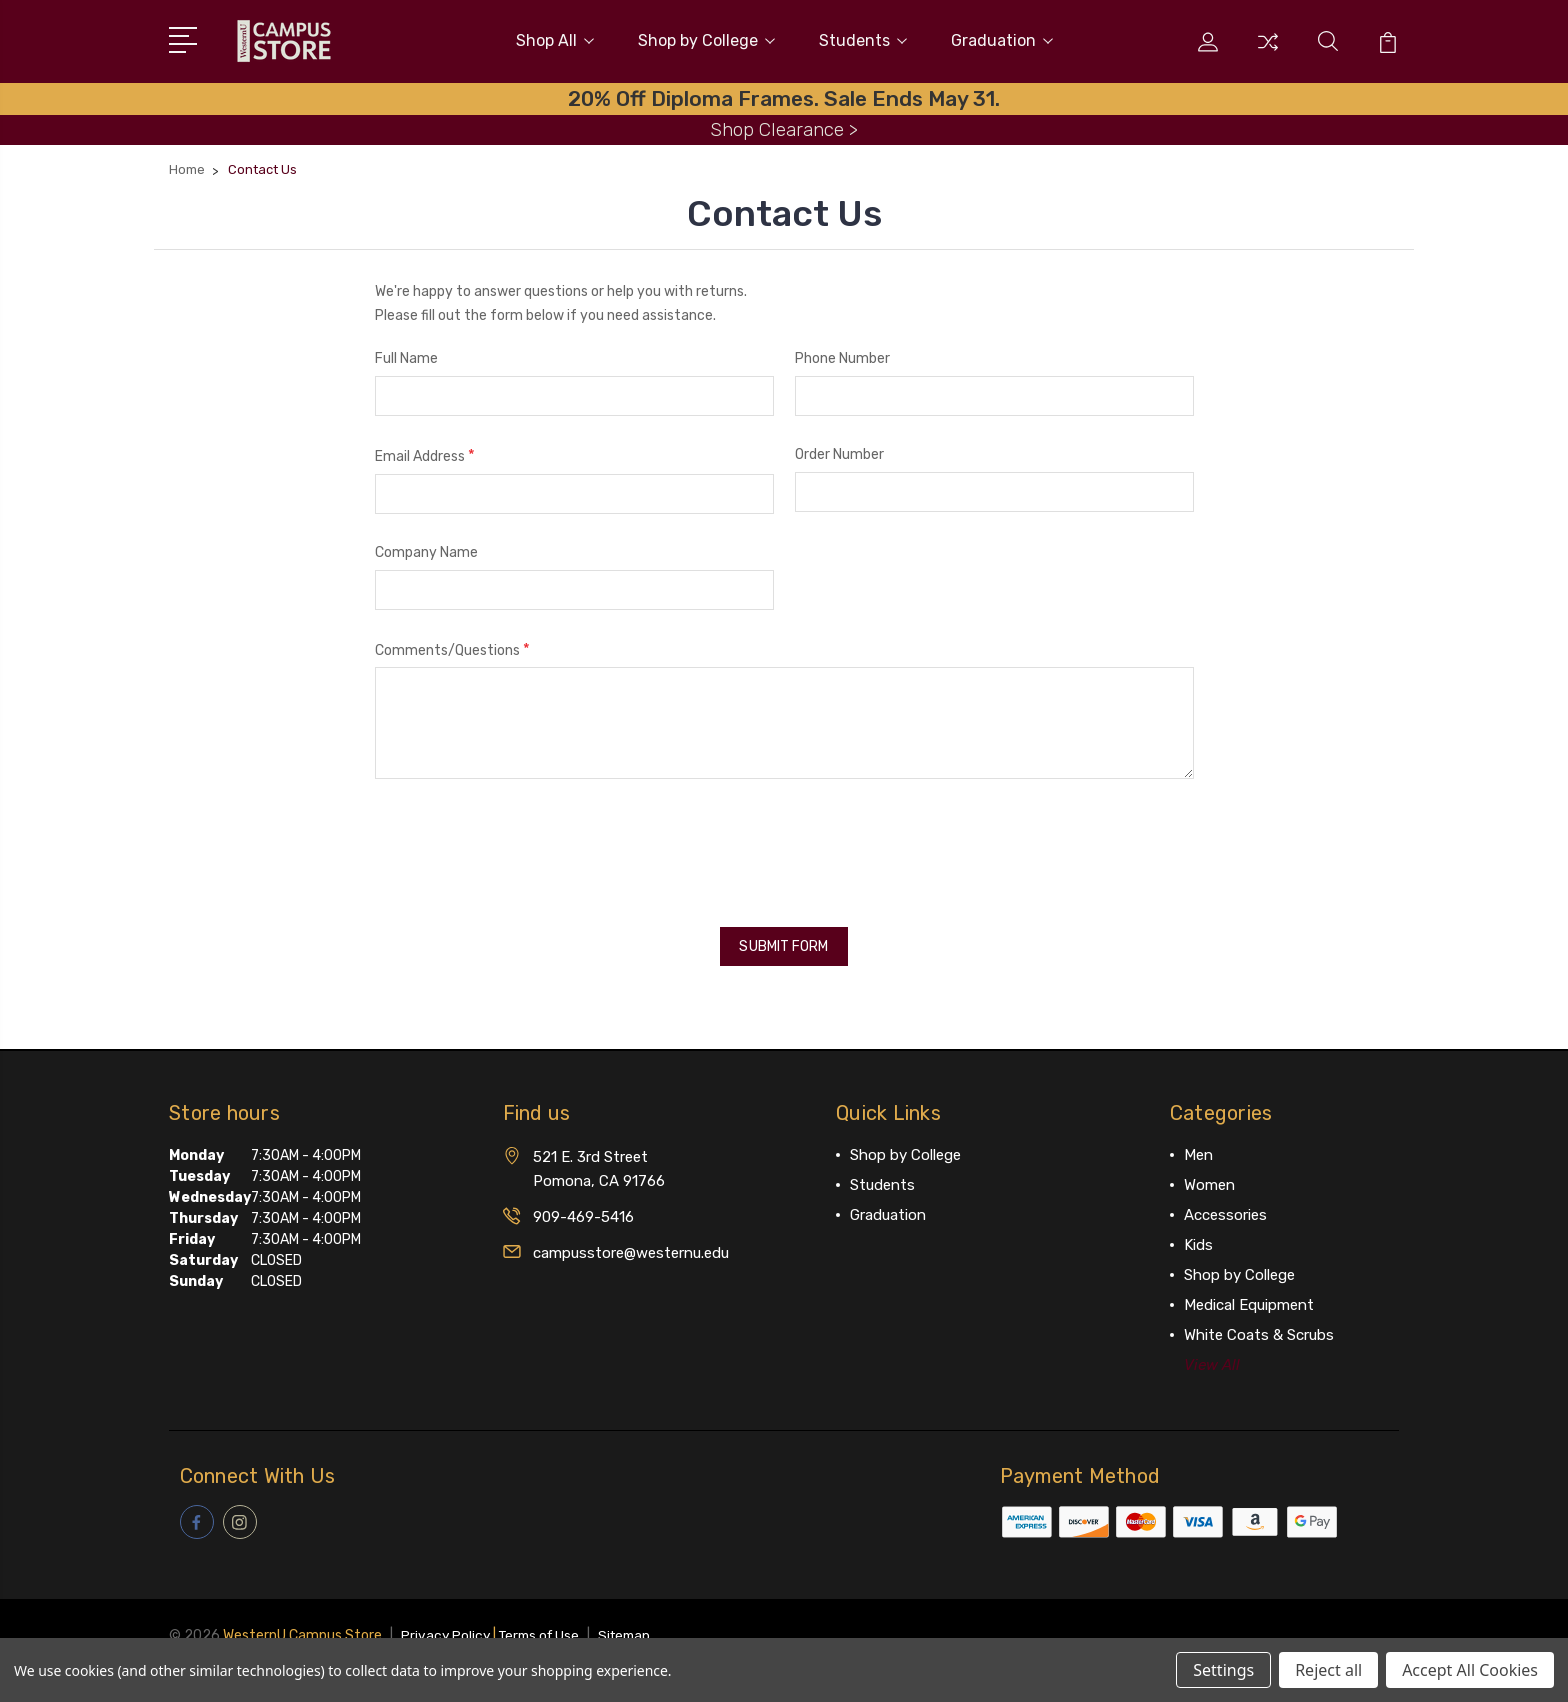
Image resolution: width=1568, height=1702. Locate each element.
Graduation (1002, 38)
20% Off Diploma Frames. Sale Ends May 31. (784, 93)
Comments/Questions (452, 644)
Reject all (1328, 1670)
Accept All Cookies (1470, 1670)
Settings (1223, 1670)
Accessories (1225, 1204)
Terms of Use (544, 1622)
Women (1209, 1174)
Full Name (406, 354)
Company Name (426, 547)
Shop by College (706, 38)
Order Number (839, 450)
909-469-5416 (583, 1206)
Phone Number (842, 354)
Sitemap (634, 1622)
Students (863, 38)
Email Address (425, 451)
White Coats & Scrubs (1259, 1324)
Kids (1198, 1234)
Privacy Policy (446, 1622)
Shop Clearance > (784, 124)
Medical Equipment (1249, 1294)
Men (1198, 1144)
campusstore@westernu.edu (631, 1242)
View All (1212, 1354)
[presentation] (527, 842)
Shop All (555, 38)
